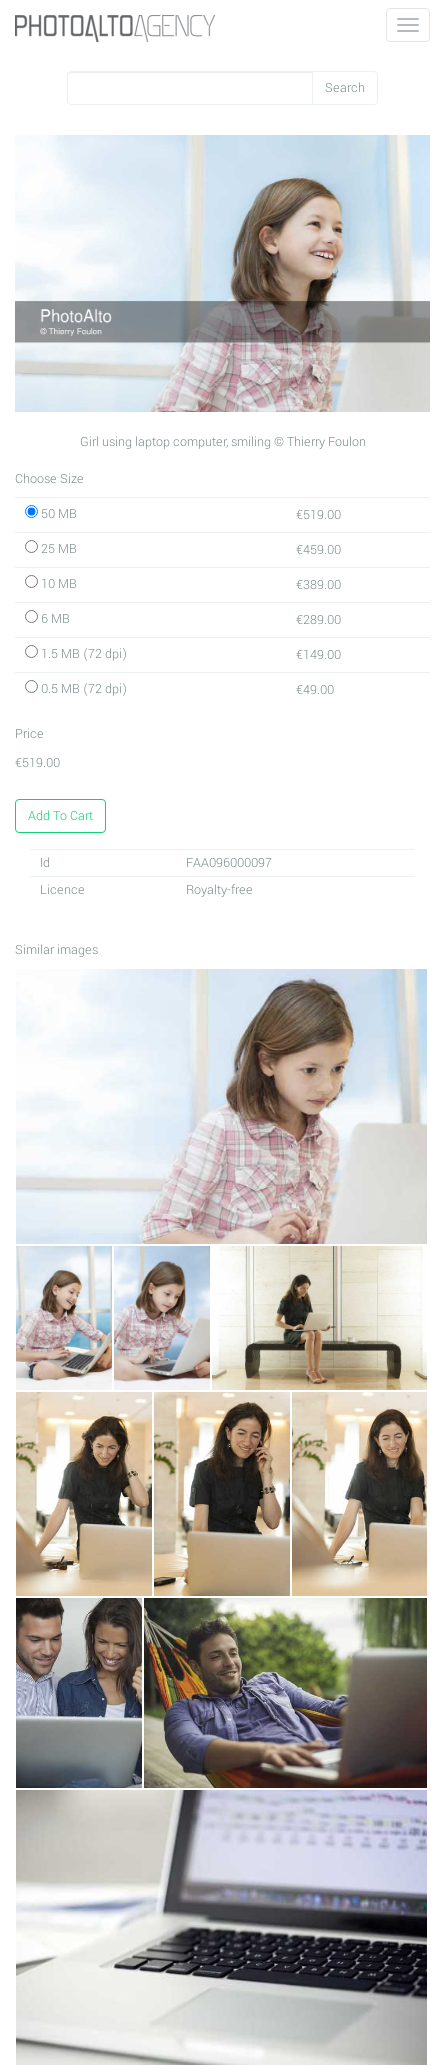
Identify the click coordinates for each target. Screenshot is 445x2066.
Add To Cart (60, 816)
